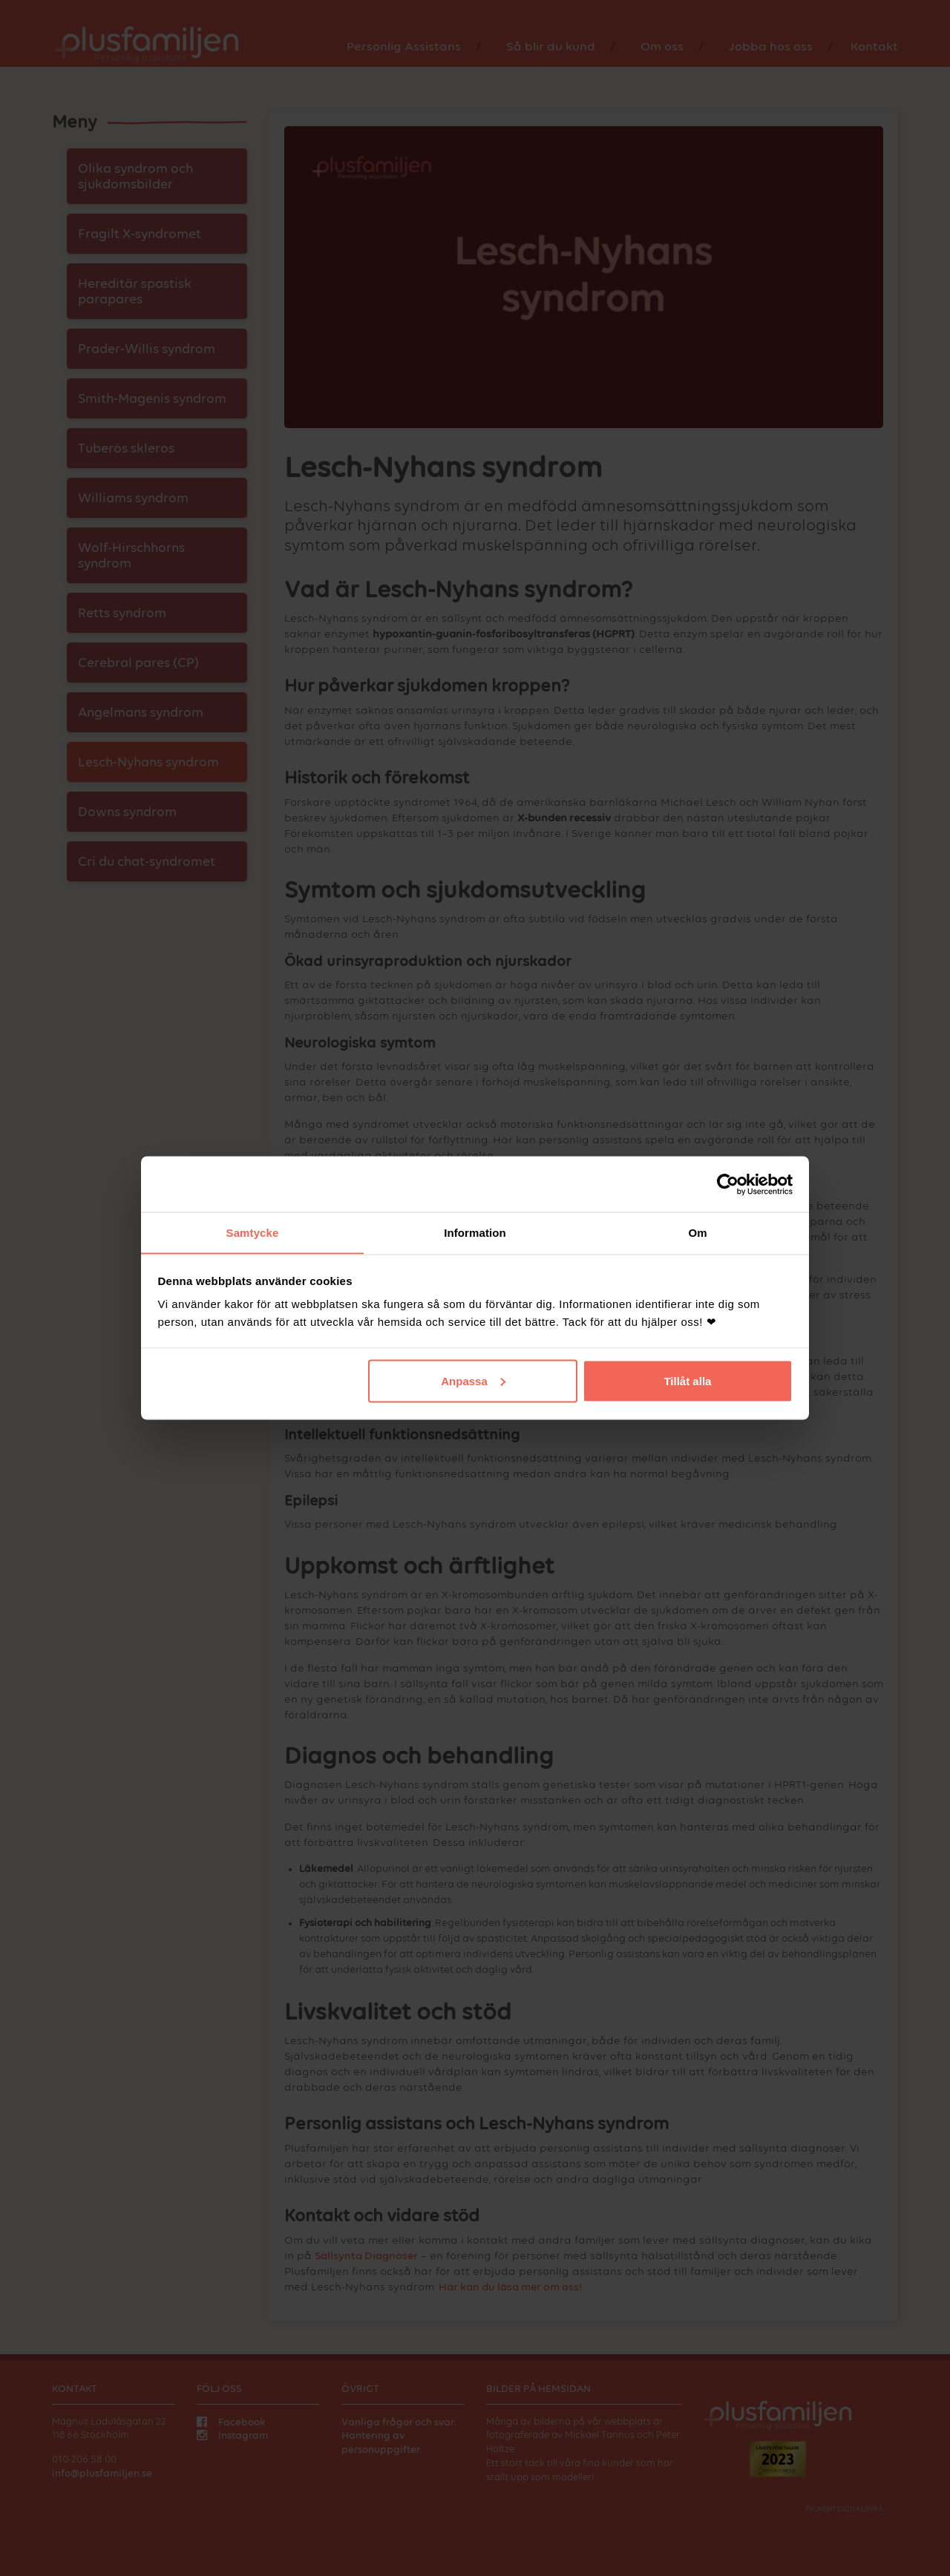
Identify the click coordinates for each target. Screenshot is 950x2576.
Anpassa (473, 1381)
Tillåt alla (687, 1381)
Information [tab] (475, 1232)
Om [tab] (697, 1232)
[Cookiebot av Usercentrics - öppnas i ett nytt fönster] (728, 1184)
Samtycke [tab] (252, 1232)
